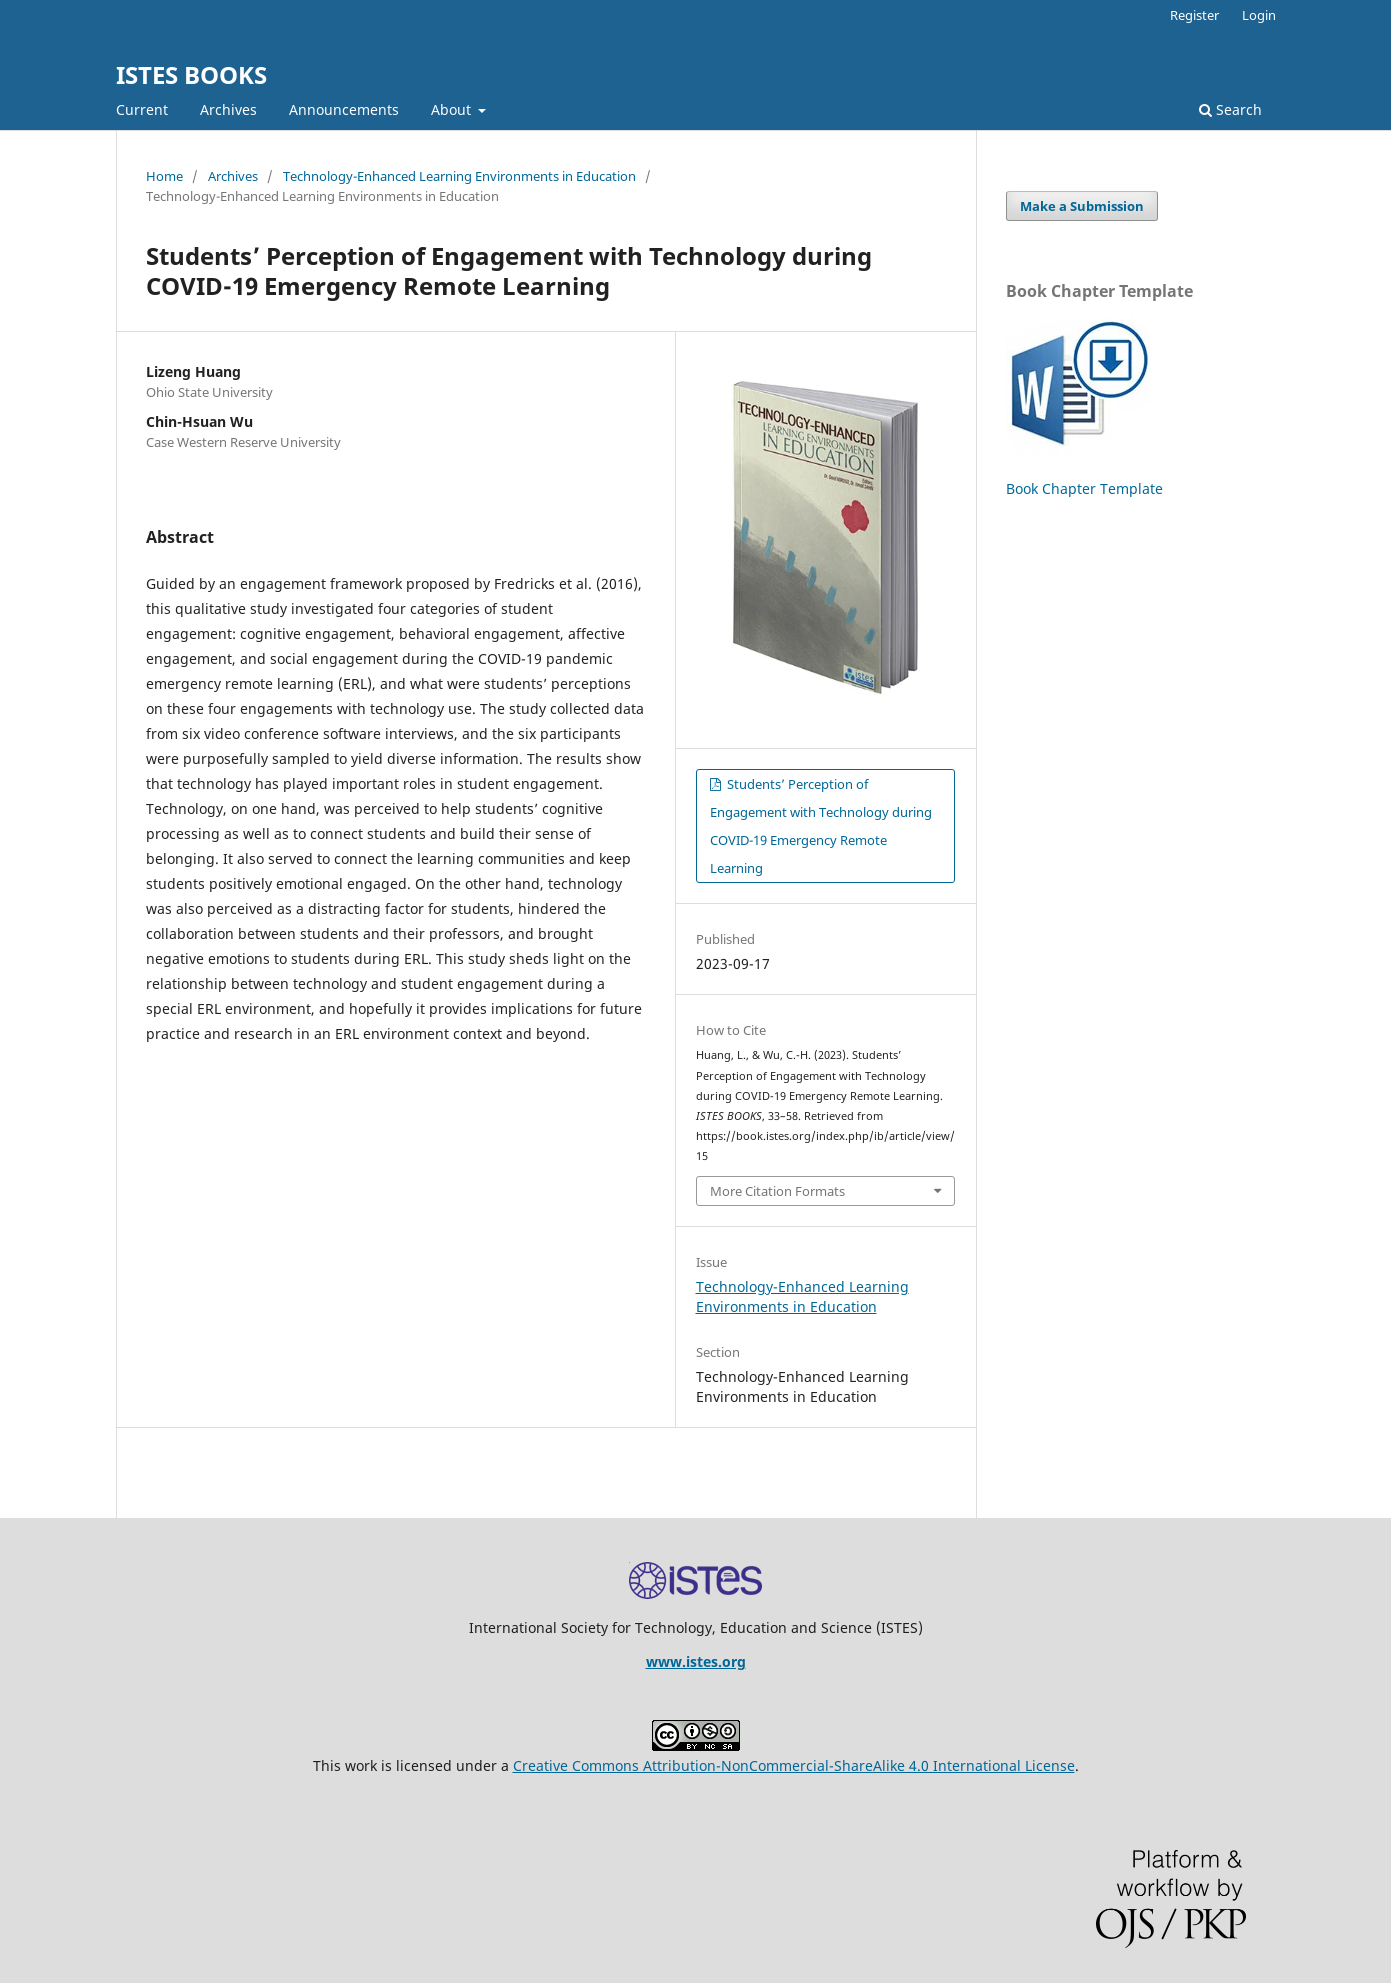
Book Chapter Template (1084, 488)
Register (1194, 15)
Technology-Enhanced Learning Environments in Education (459, 176)
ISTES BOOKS (191, 74)
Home (164, 176)
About (453, 109)
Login (1259, 15)
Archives (228, 109)
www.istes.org (696, 1661)
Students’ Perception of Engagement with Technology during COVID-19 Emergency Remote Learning (821, 826)
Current (142, 109)
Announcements (344, 109)
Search (1230, 109)
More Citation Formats (777, 1191)
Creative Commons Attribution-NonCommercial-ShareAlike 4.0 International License (794, 1765)
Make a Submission (1082, 206)
